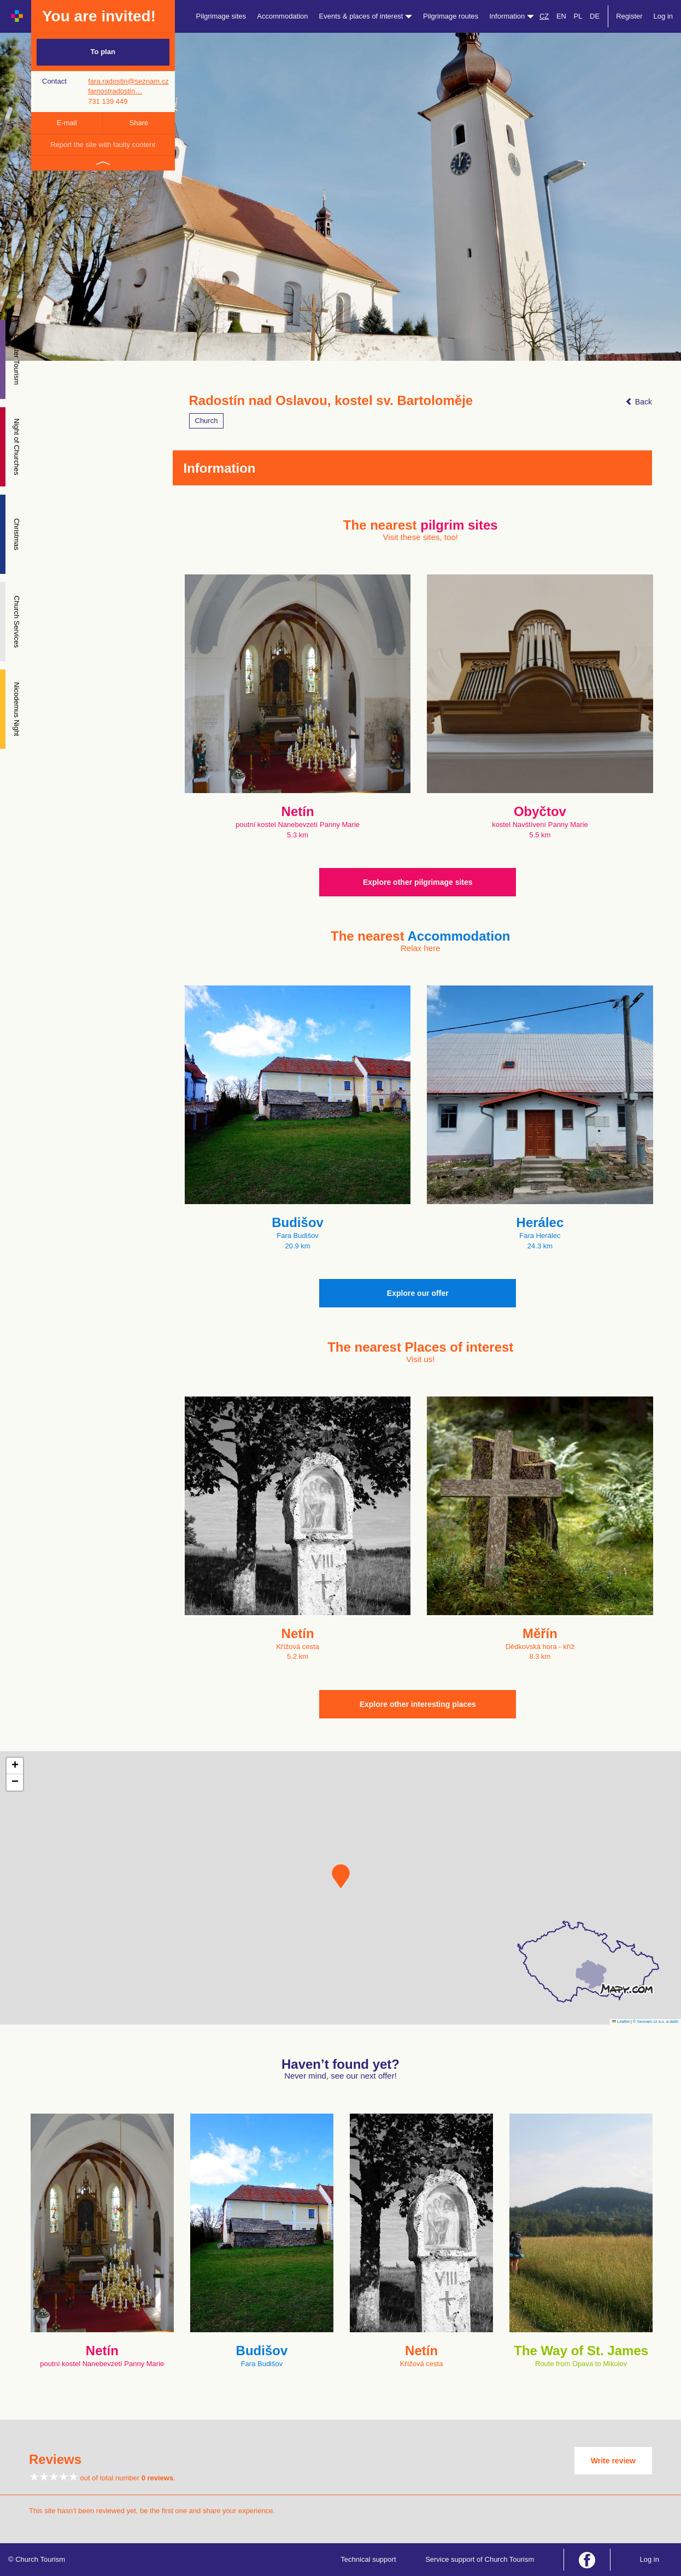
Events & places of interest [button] (366, 16)
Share (139, 123)
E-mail (67, 123)
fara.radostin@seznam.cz (128, 81)
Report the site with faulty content (102, 144)
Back (638, 401)
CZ (544, 16)
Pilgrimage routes (450, 16)
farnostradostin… (115, 91)
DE (595, 16)
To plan (103, 52)
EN (561, 16)
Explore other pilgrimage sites (418, 882)
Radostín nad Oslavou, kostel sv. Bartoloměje (331, 401)
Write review (613, 2460)
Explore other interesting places (418, 1704)
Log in (663, 16)
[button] (341, 1876)
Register (629, 16)
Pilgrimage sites (221, 16)
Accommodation (282, 16)
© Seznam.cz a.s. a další (655, 2021)
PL (578, 16)
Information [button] (511, 16)
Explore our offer (418, 1293)
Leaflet (621, 2021)
